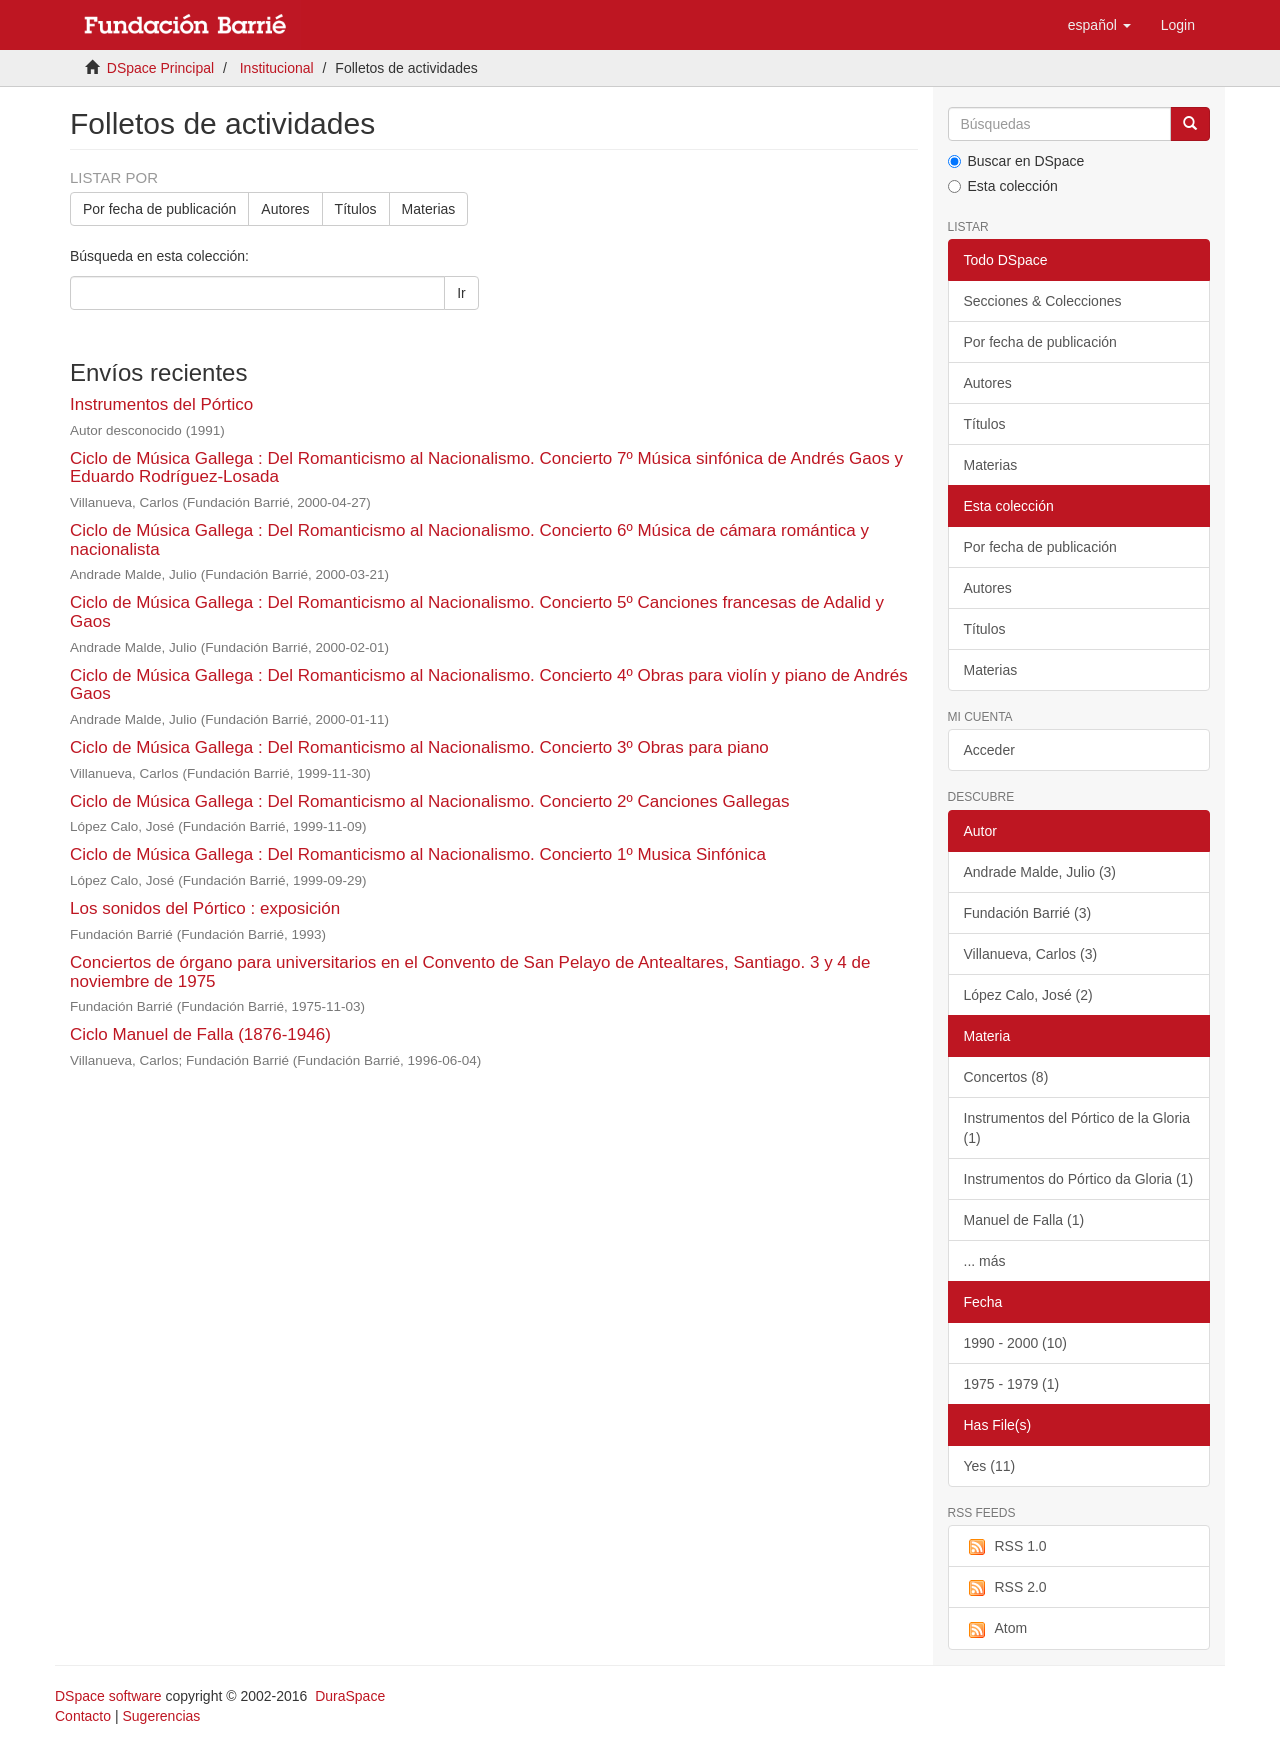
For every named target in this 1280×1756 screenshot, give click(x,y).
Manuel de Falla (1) (1024, 1220)
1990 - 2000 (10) (1016, 1343)
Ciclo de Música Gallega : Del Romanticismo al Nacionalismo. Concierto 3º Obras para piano (419, 747)
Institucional (277, 68)
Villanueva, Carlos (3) (1031, 954)
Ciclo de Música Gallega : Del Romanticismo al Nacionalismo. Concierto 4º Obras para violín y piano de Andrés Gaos (489, 685)
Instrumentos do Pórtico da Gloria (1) (1079, 1179)
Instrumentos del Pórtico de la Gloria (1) (1077, 1128)
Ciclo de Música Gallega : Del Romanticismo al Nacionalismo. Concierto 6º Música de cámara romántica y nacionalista (469, 540)
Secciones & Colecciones (1043, 301)
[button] (1099, 25)
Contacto (83, 1716)
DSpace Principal (160, 68)
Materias (429, 209)
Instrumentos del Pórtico (161, 404)
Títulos (356, 209)
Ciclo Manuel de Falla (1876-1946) (200, 1034)
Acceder (989, 750)
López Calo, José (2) (1028, 995)
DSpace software (108, 1696)
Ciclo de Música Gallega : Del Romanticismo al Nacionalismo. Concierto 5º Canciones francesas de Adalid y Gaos (477, 612)
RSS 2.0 (1005, 1588)
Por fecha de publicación (159, 209)
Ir (461, 293)
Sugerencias (161, 1716)
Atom (996, 1629)
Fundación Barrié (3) (1028, 913)
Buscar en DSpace (1016, 161)
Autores (285, 209)
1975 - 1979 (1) (1012, 1384)
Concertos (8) (1006, 1077)
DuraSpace (350, 1696)
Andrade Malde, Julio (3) (1040, 872)
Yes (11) (990, 1466)
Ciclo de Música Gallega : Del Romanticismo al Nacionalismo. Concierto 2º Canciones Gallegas (430, 801)
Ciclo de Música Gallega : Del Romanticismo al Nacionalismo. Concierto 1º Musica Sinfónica (418, 854)
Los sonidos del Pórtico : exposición (205, 908)
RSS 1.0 (1005, 1547)
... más (985, 1261)
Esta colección (1003, 186)
